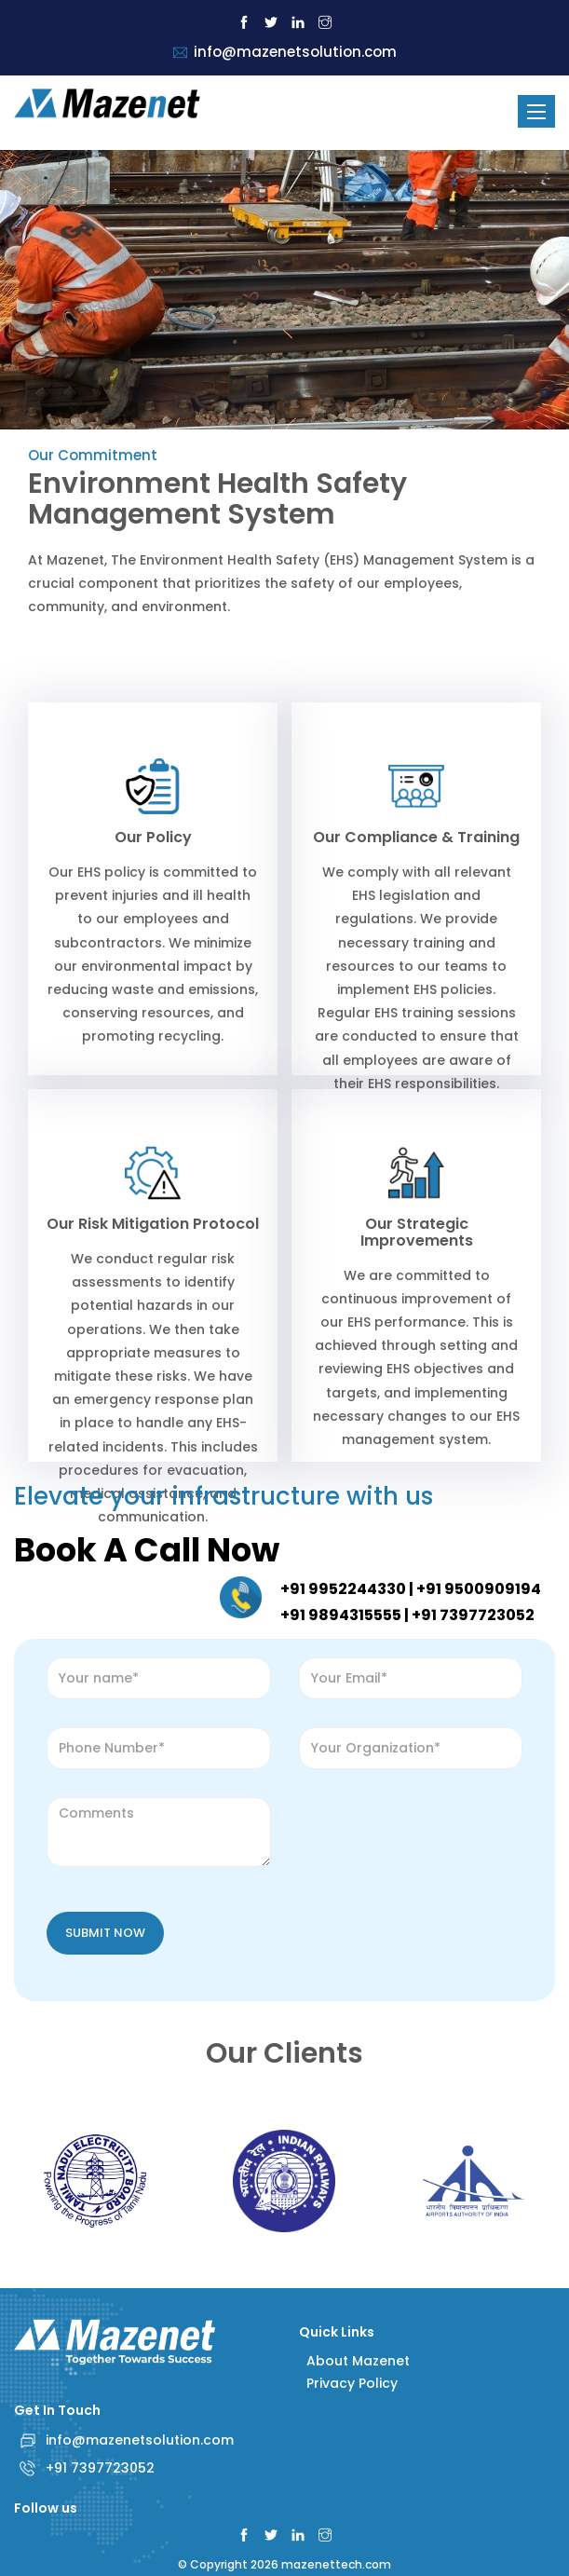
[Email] (411, 1678)
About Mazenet (354, 2360)
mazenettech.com (336, 2564)
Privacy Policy (348, 2383)
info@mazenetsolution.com (140, 2440)
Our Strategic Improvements (416, 1232)
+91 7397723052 (100, 2468)
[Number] (159, 1748)
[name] (159, 1678)
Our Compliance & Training (416, 837)
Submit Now (105, 1933)
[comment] (159, 1832)
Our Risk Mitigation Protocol (153, 1223)
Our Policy (153, 837)
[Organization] (411, 1748)
